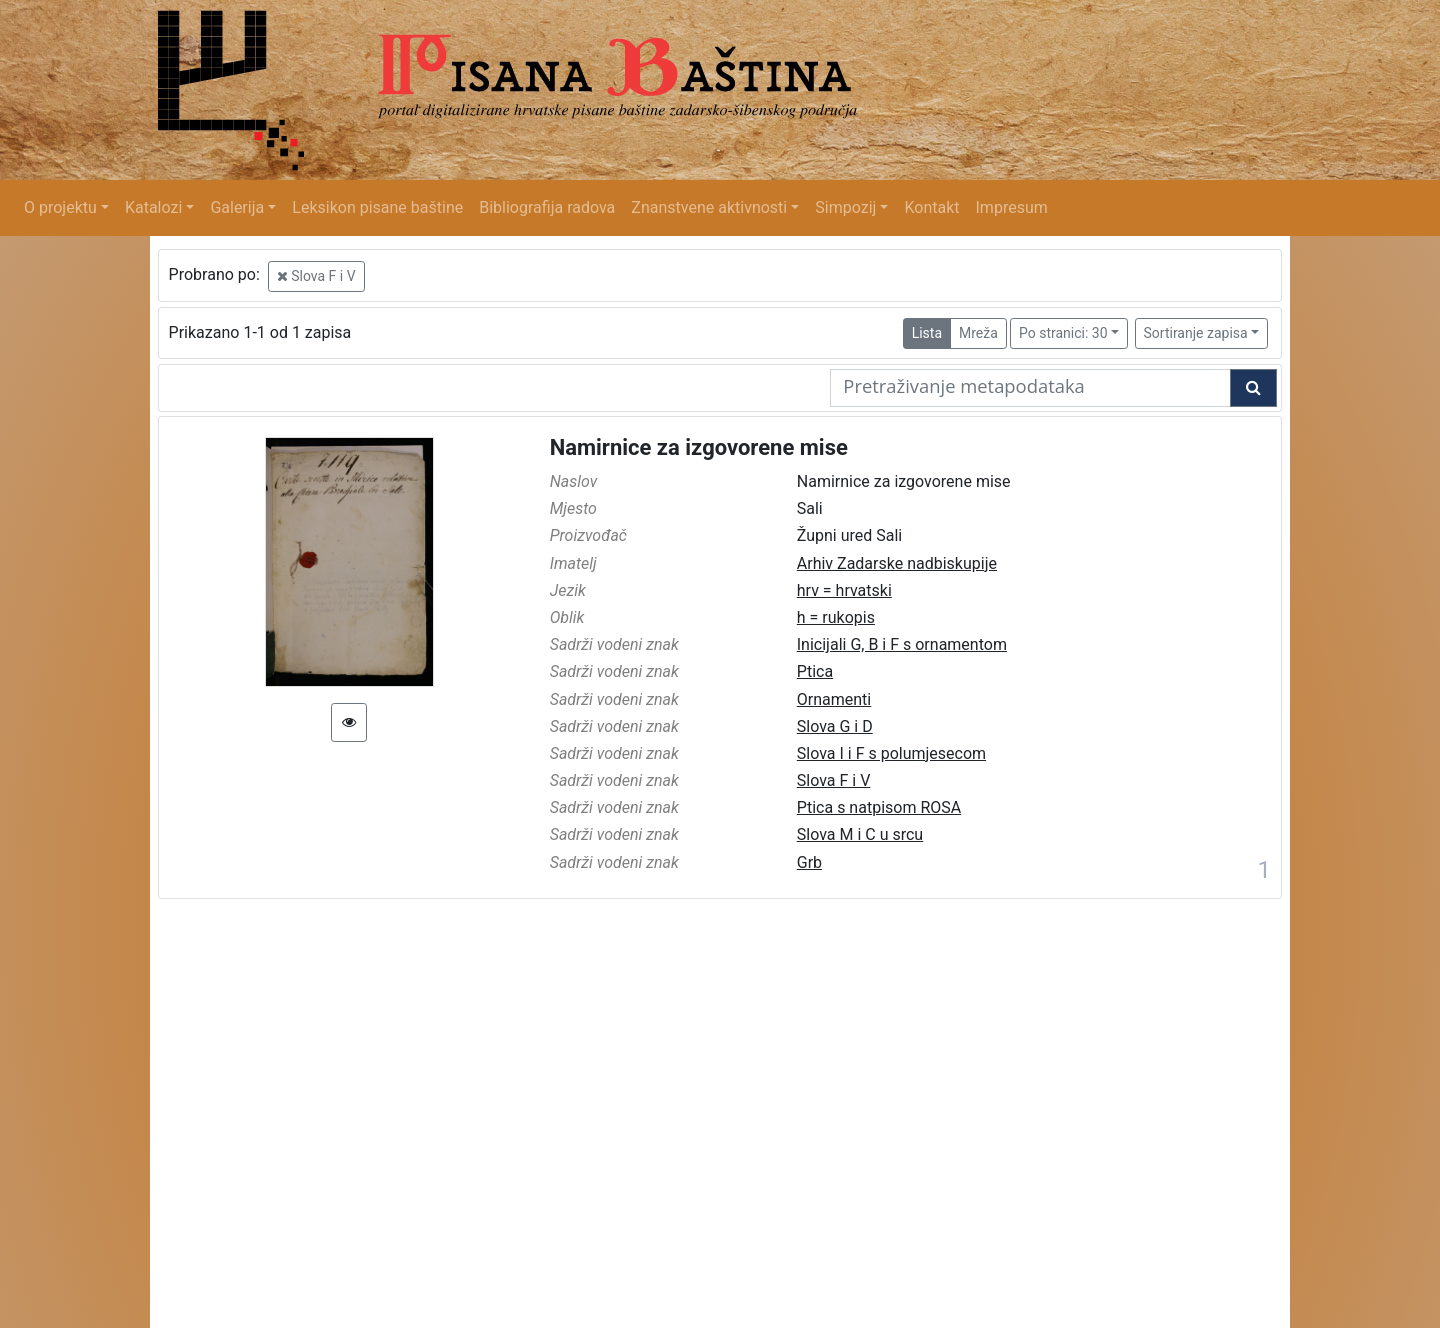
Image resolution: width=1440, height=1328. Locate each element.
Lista (927, 333)
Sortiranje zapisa (1196, 333)
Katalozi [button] (153, 207)
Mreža (978, 333)
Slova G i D (835, 726)
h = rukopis (836, 617)
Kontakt (931, 207)
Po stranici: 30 (1063, 333)
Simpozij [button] (845, 207)
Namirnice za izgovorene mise (699, 447)
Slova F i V (316, 276)
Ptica (815, 671)
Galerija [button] (237, 207)
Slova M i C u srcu (860, 834)
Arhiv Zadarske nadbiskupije (897, 563)
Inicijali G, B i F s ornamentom (902, 644)
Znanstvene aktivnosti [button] (709, 207)
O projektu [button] (60, 207)
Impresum (1012, 207)
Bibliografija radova (547, 207)
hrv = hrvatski (844, 590)
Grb (809, 862)
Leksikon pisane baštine (377, 207)
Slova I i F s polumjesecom (891, 753)
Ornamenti (834, 699)
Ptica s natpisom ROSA (879, 807)
